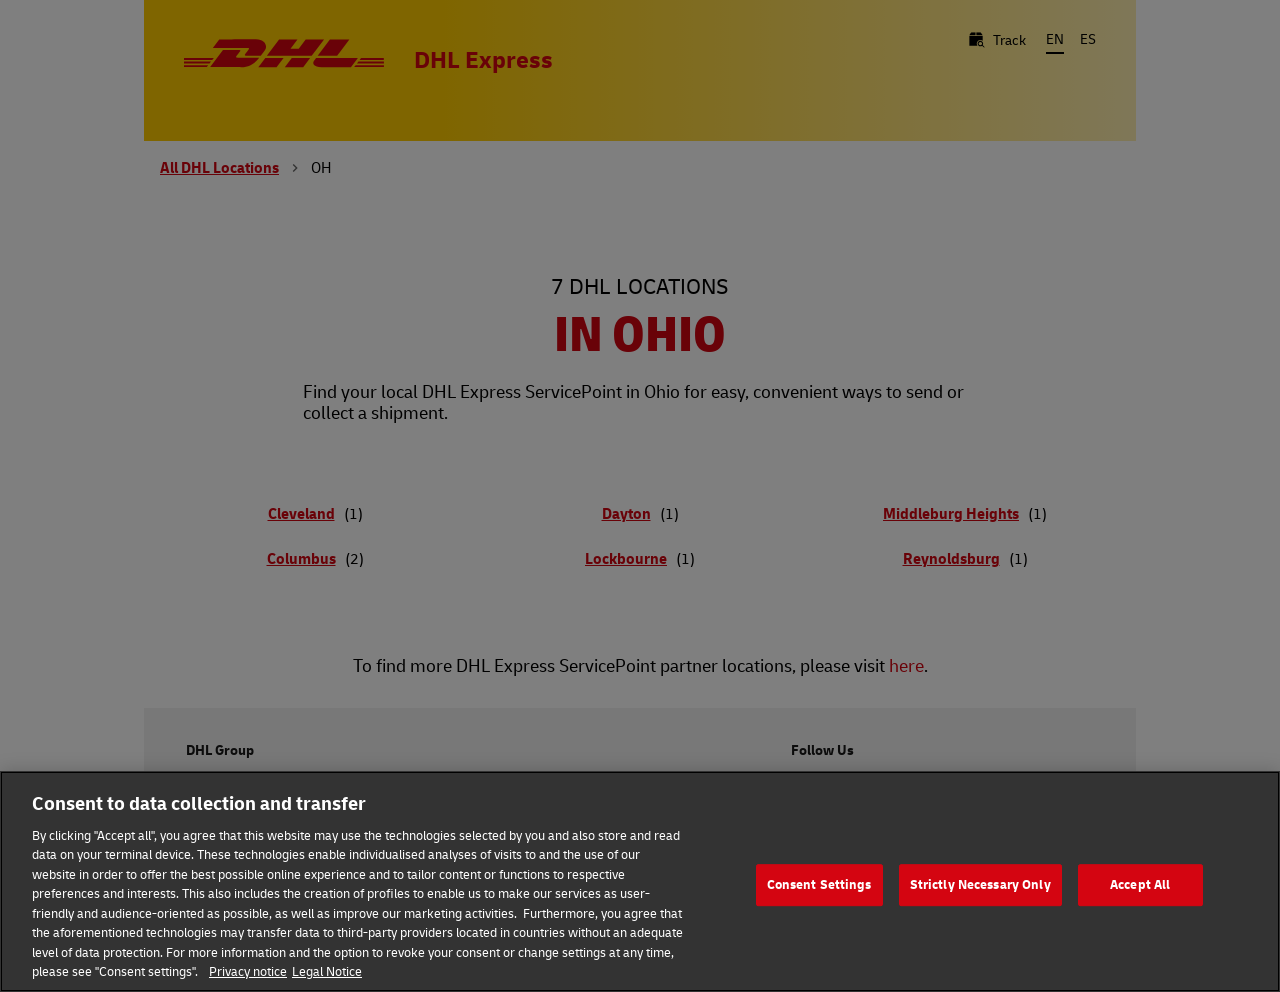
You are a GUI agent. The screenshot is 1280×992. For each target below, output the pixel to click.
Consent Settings (819, 885)
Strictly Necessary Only (980, 885)
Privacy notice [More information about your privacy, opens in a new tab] (248, 971)
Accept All (1140, 885)
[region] (640, 881)
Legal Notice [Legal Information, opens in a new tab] (327, 971)
